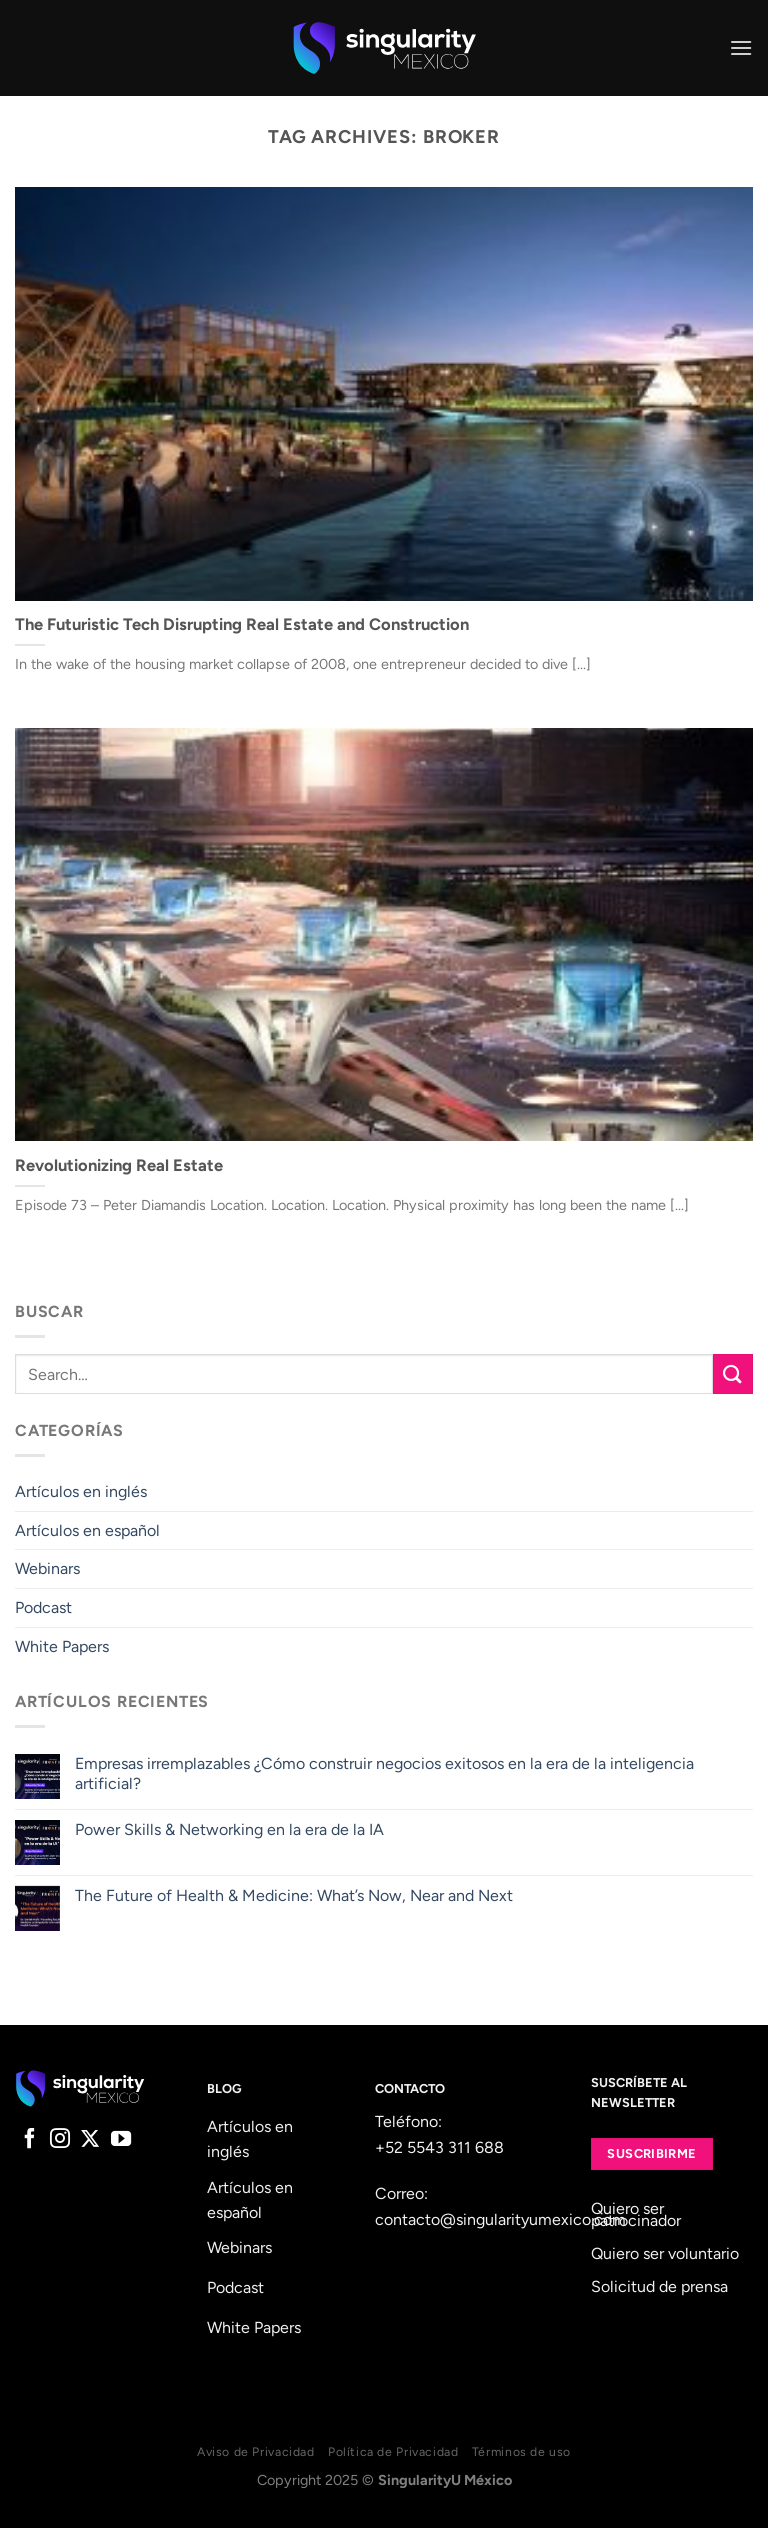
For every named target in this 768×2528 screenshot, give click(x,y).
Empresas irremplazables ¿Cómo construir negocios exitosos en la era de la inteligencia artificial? (384, 1773)
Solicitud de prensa (659, 2286)
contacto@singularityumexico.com (500, 2219)
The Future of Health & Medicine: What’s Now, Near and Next (294, 1895)
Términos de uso (521, 2451)
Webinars (47, 1568)
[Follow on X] (90, 2140)
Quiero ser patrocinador (636, 2214)
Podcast (43, 1607)
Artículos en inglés (81, 1491)
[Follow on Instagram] (60, 2140)
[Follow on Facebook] (30, 2140)
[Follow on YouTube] (121, 2140)
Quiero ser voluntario (665, 2253)
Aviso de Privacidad (256, 2451)
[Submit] (733, 1373)
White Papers (62, 1646)
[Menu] (741, 47)
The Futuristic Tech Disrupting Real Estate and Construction (242, 624)
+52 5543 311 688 (439, 2147)
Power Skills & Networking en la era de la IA (229, 1829)
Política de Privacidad (393, 2451)
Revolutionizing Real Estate (119, 1165)
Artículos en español (87, 1530)
